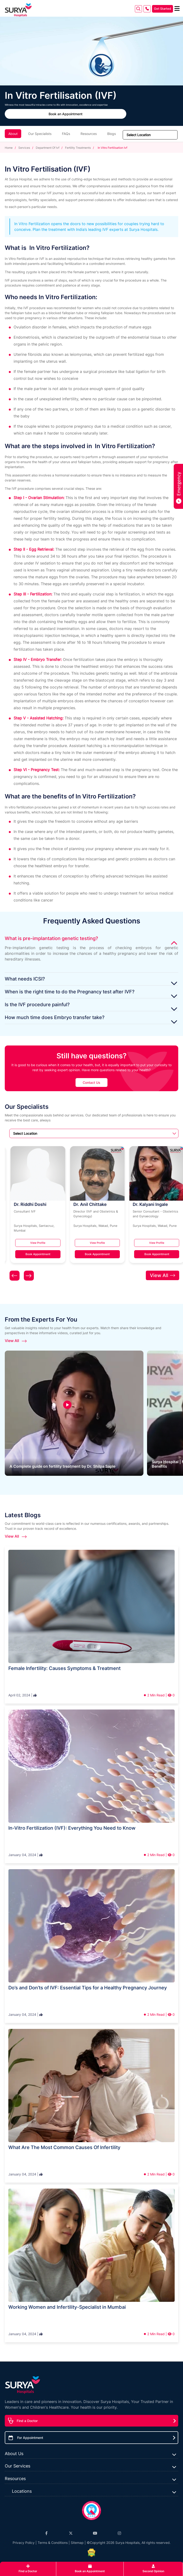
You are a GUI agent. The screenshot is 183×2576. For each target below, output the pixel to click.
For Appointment (30, 2438)
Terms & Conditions (53, 2543)
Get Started (162, 8)
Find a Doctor (27, 2421)
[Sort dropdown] (150, 134)
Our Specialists (39, 134)
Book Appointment (34, 1254)
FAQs (66, 134)
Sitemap (77, 2543)
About (13, 134)
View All (162, 1275)
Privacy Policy (24, 2543)
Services (24, 147)
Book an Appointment (65, 114)
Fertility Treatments (78, 147)
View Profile (34, 1242)
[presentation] (15, 1277)
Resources (89, 134)
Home (9, 147)
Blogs (111, 134)
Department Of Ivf (47, 147)
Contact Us (91, 1082)
